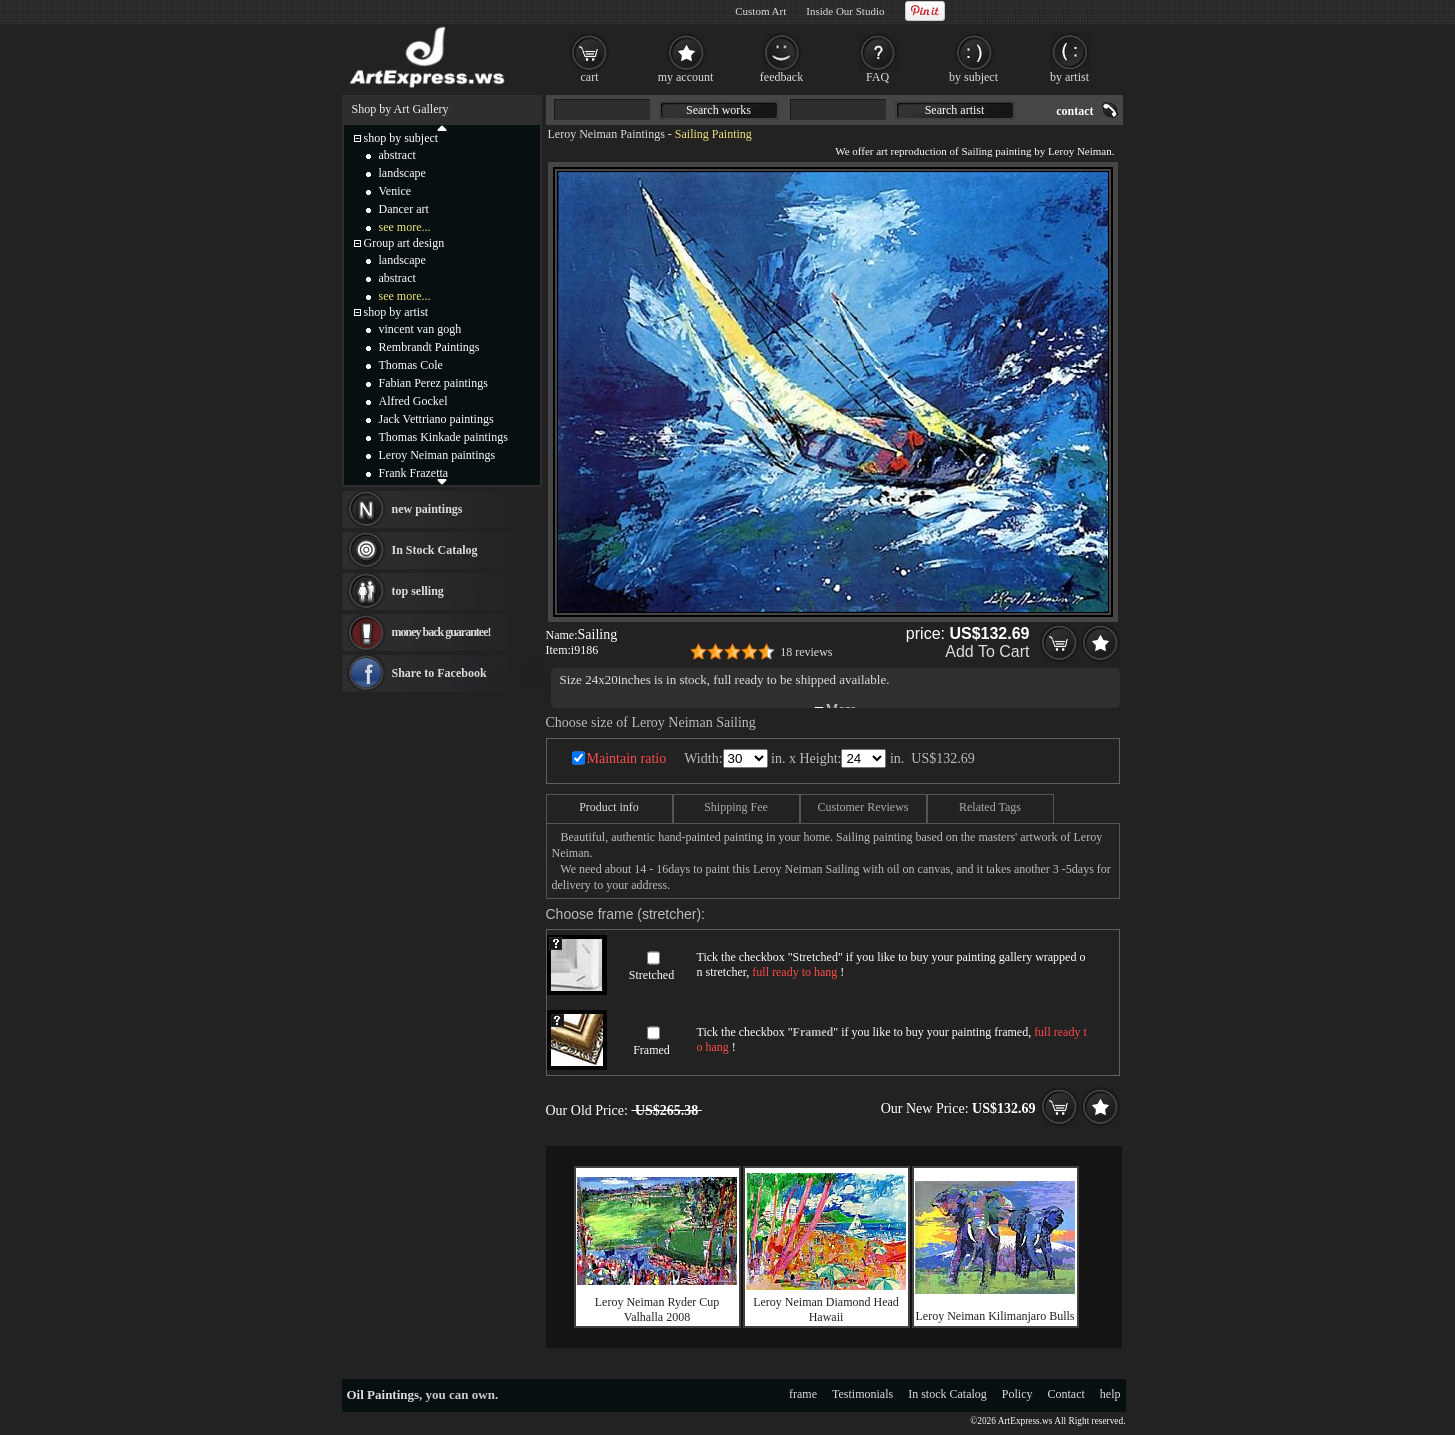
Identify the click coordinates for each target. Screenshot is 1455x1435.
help (1110, 1394)
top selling (418, 591)
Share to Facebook (439, 673)
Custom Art (760, 11)
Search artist (955, 110)
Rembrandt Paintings (429, 347)
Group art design (404, 243)
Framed (651, 1050)
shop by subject (401, 138)
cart (590, 77)
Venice (395, 191)
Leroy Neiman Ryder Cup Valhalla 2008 (657, 1309)
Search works (718, 110)
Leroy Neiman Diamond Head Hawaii (826, 1309)
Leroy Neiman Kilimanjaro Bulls (995, 1316)
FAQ (877, 77)
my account (686, 77)
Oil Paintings (383, 1394)
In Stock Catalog (435, 550)
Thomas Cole (411, 365)
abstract (397, 155)
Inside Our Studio (845, 11)
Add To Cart (987, 651)
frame (803, 1394)
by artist (1069, 77)
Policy (1017, 1394)
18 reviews (806, 652)
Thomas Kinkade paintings (443, 437)
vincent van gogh (420, 329)
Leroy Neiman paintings (437, 455)
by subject (973, 77)
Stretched (651, 975)
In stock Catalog (947, 1394)
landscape (402, 173)
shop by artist (396, 312)
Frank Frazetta (414, 473)
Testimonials (862, 1394)
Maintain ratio (627, 758)
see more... (405, 227)
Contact (1066, 1394)
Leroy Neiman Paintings (606, 134)
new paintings (427, 509)
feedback (781, 77)
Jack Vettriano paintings (436, 419)
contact (1074, 111)
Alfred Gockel (413, 401)
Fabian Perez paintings (433, 383)
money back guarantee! (441, 632)
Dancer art (404, 209)
